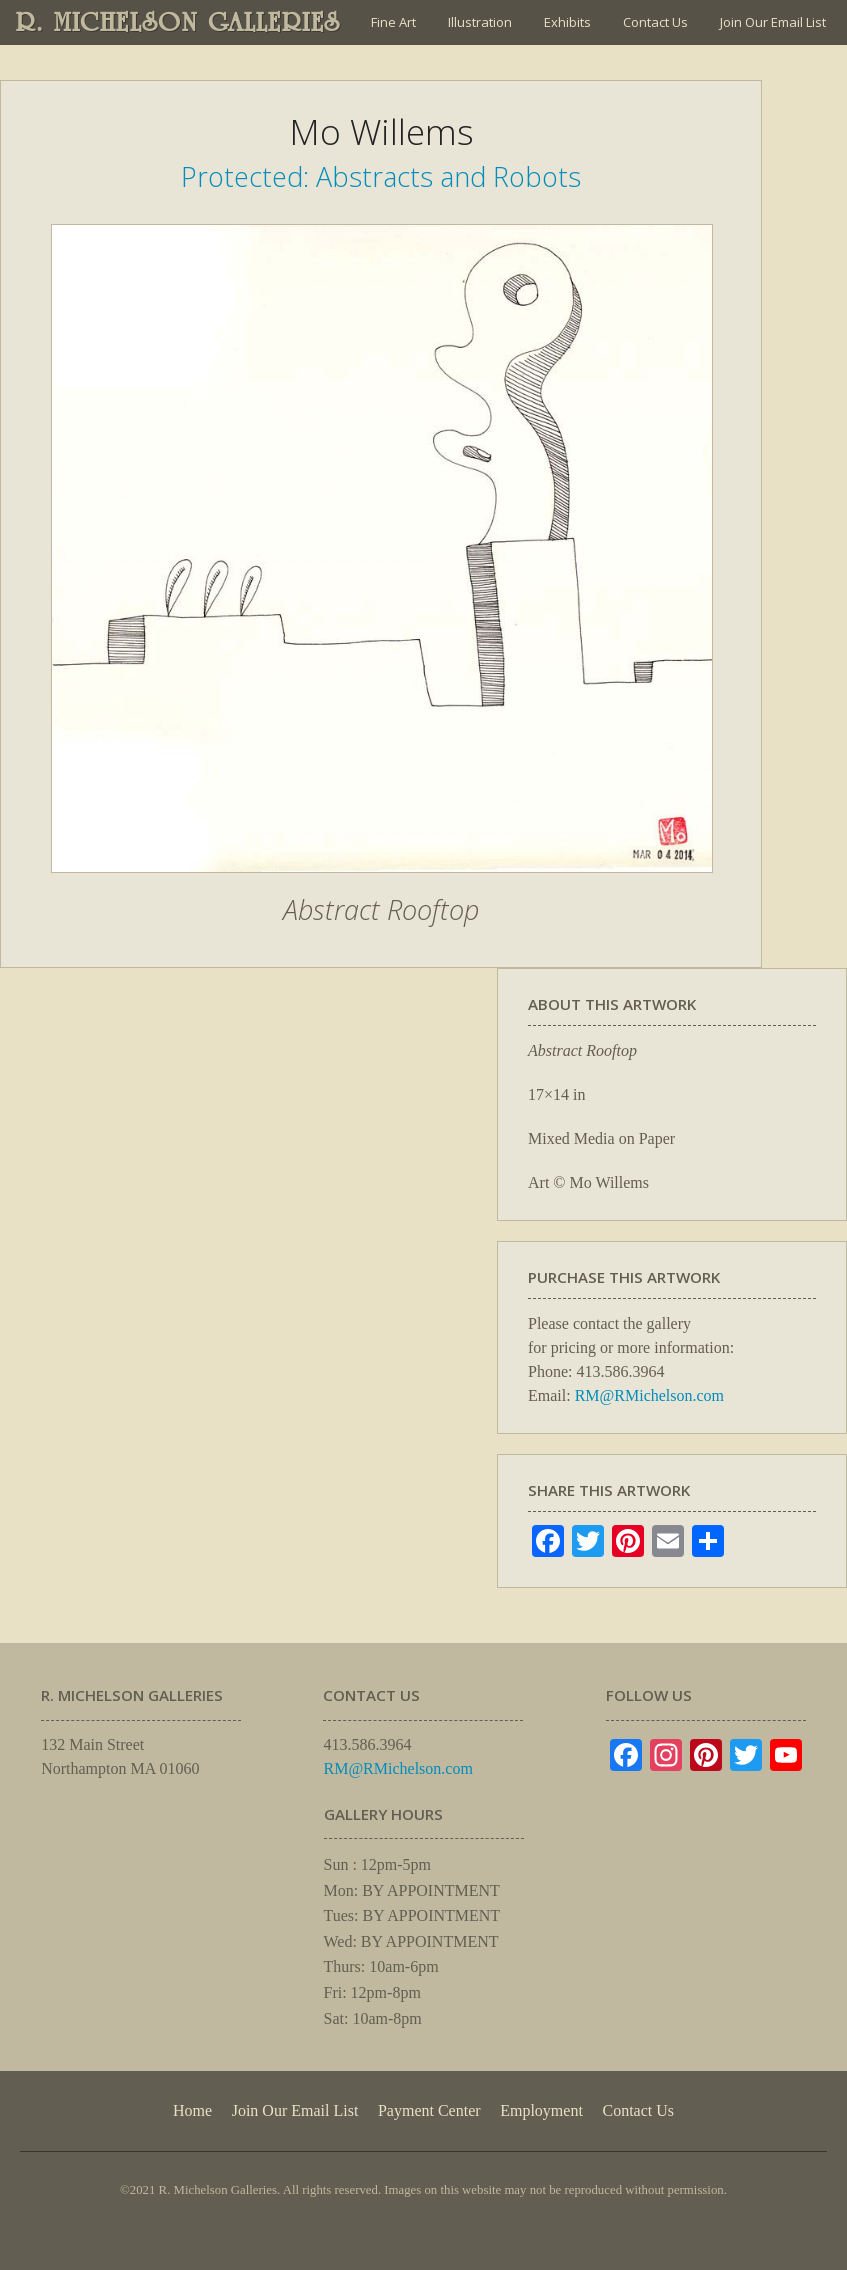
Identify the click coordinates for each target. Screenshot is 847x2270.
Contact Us (655, 22)
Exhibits (567, 22)
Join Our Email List (773, 22)
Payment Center (429, 2110)
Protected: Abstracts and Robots (381, 176)
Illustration (480, 22)
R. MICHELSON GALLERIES (178, 22)
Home (192, 2110)
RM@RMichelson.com (649, 1395)
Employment (541, 2110)
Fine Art (393, 22)
